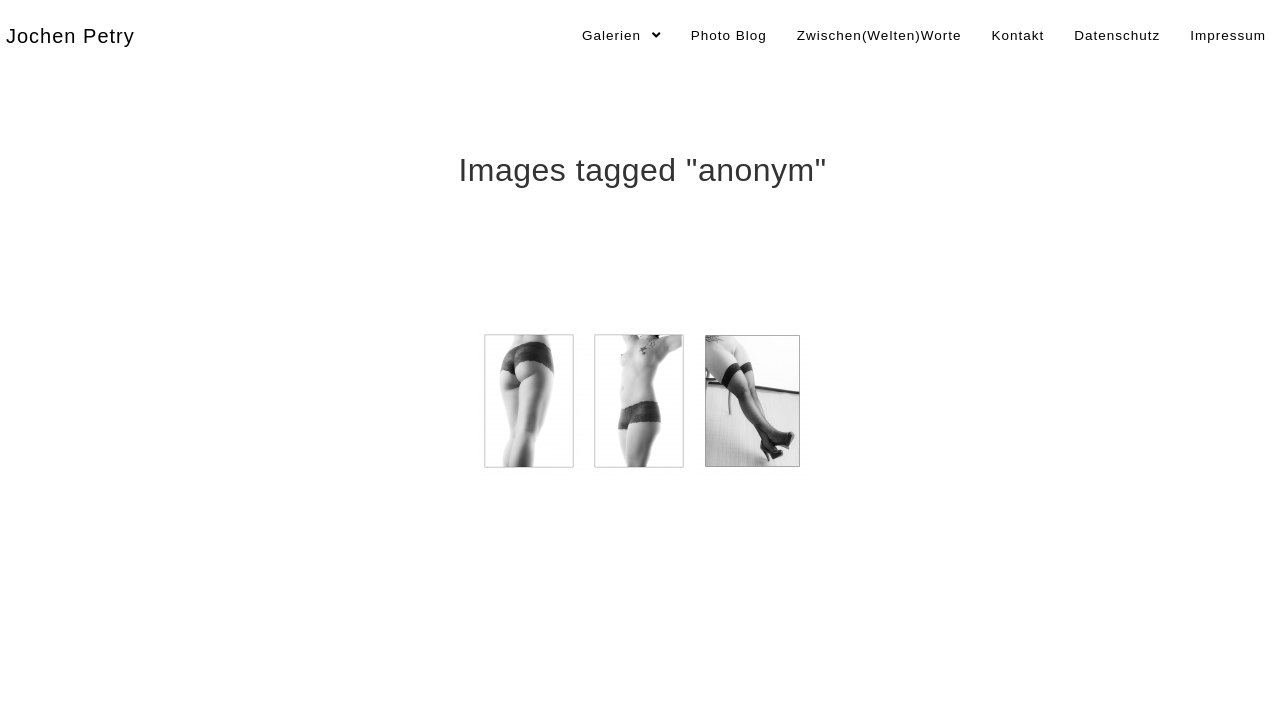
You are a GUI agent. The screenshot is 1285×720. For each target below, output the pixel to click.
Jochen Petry (70, 36)
